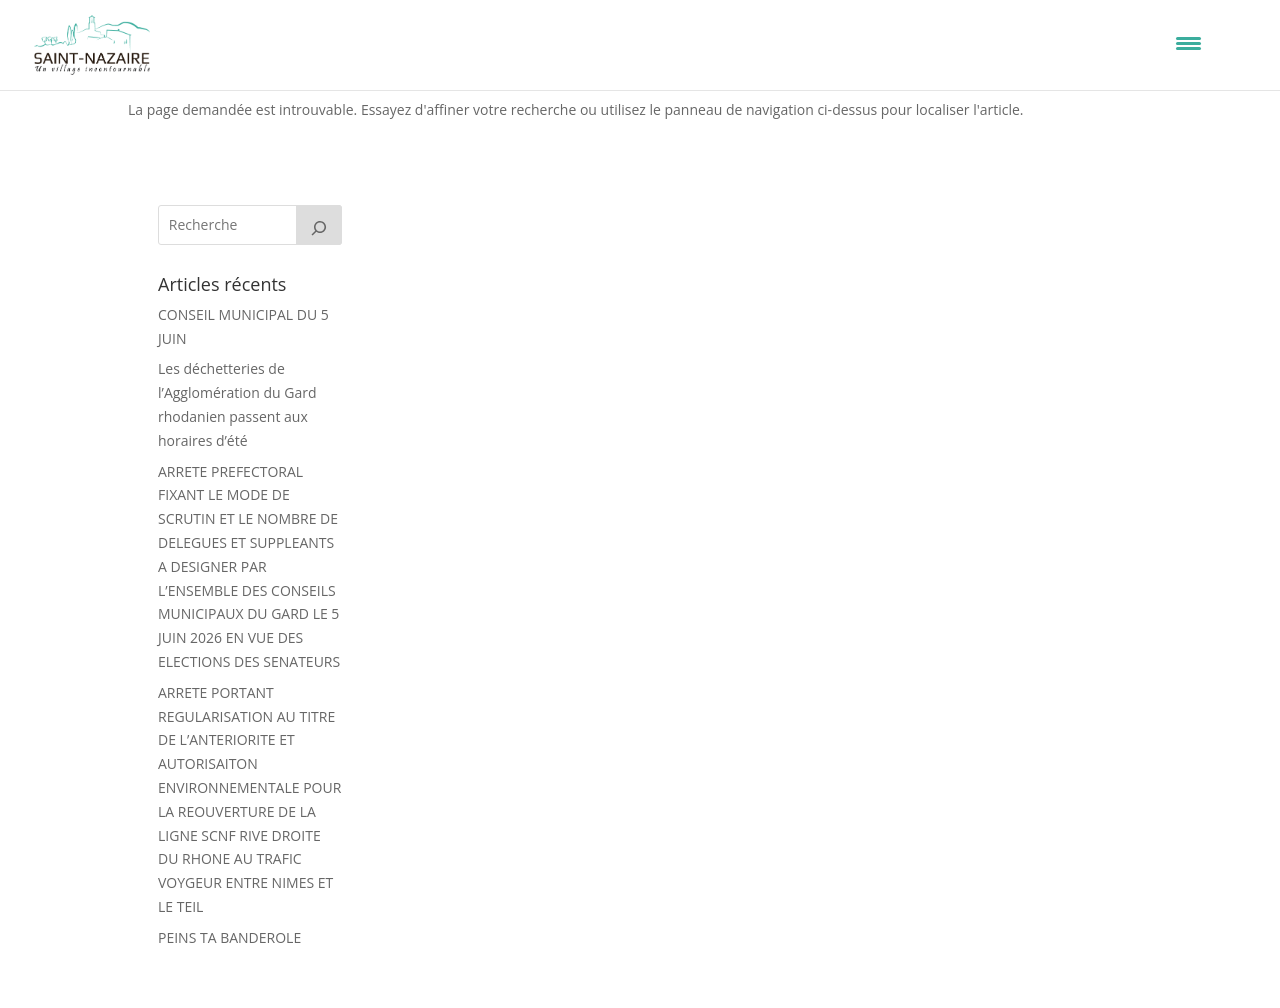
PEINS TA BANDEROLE (229, 937)
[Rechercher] (319, 225)
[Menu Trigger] (1188, 42)
